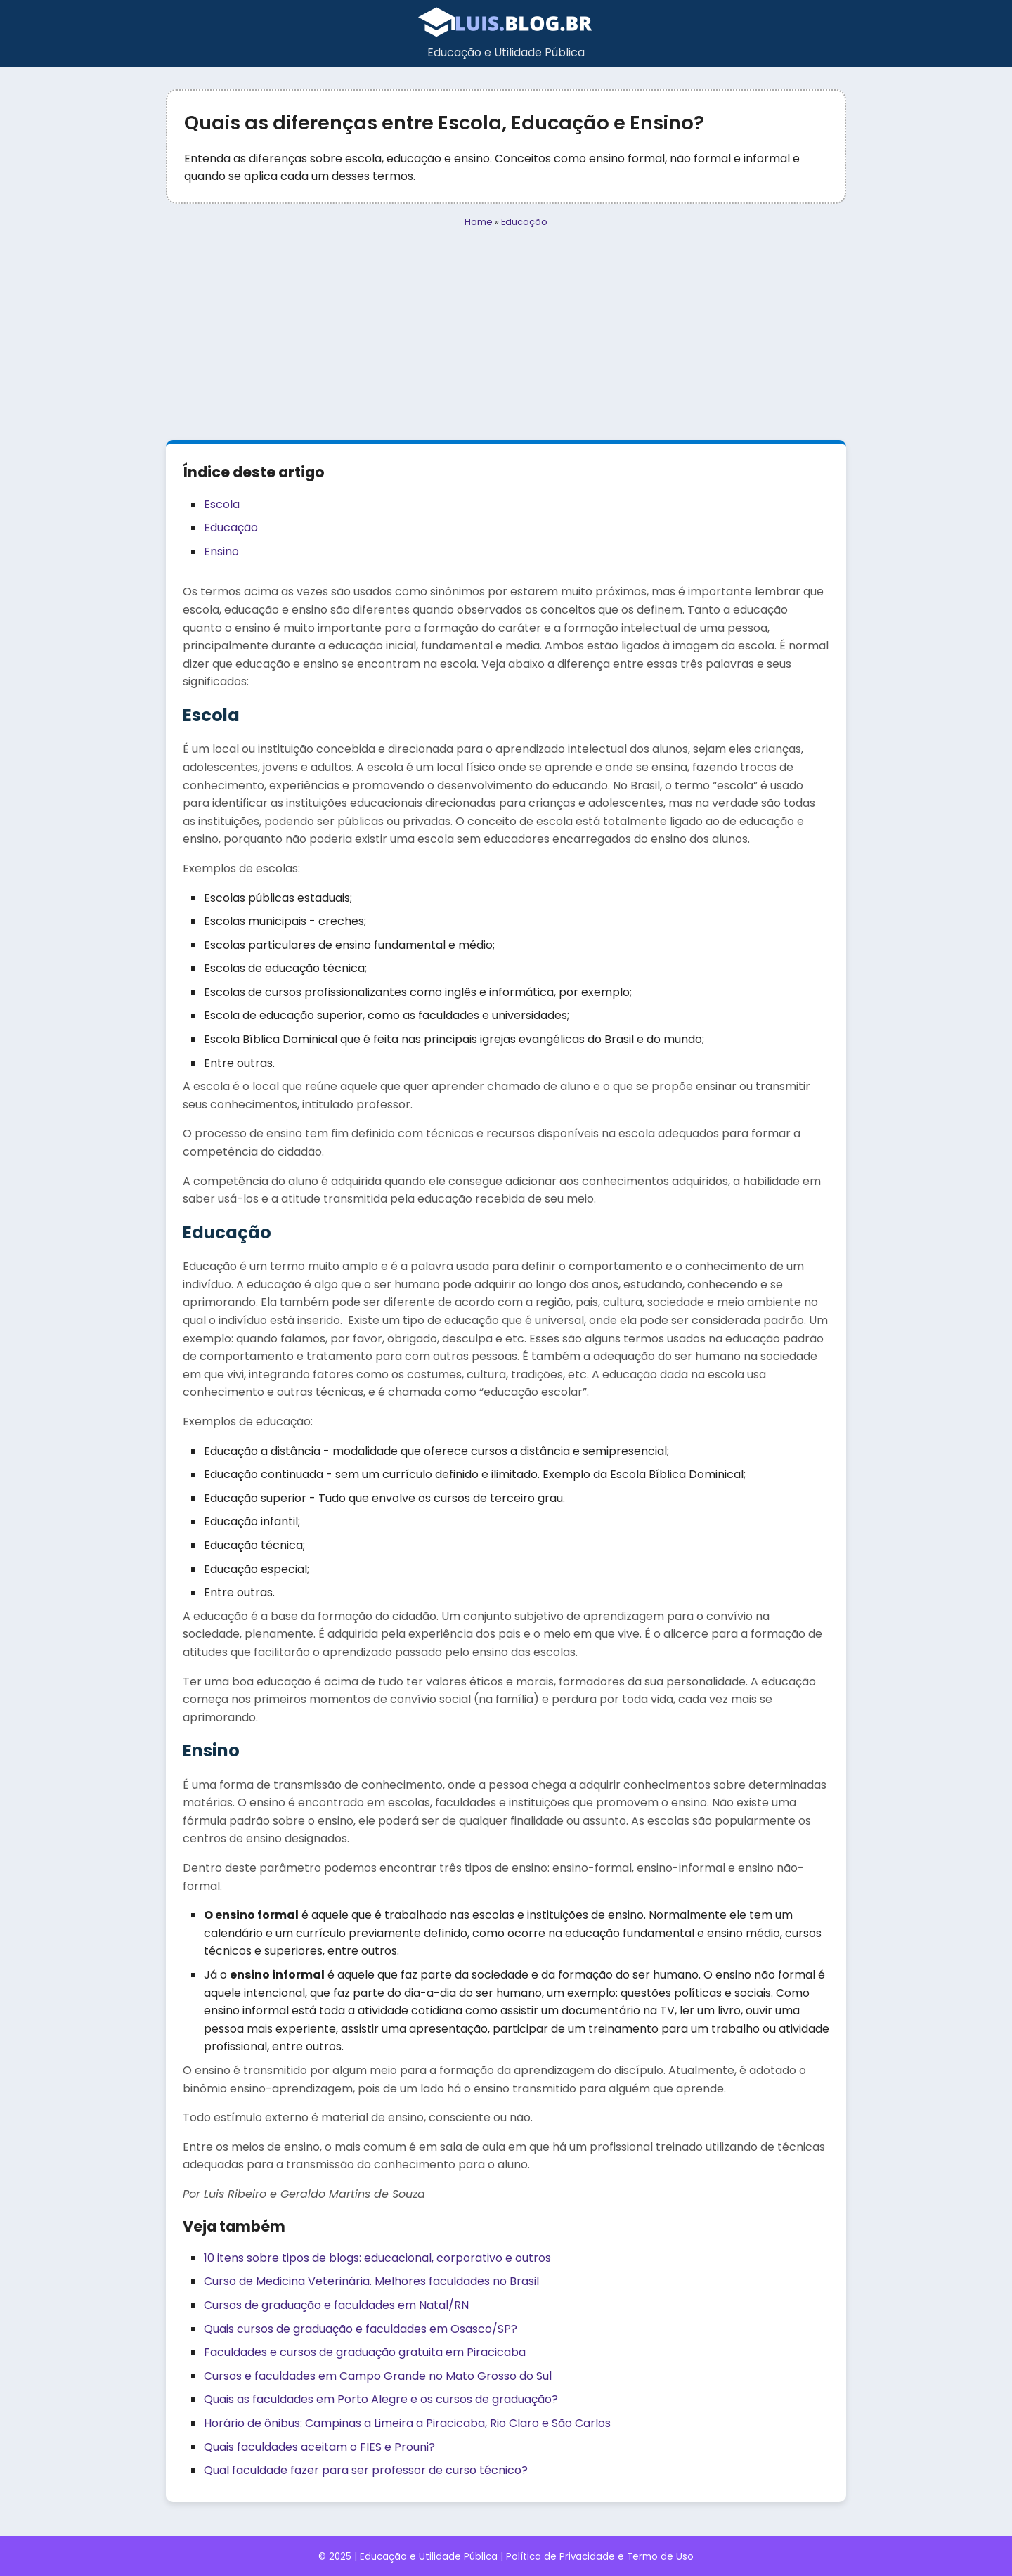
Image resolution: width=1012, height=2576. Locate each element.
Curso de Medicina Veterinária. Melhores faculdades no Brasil (371, 2281)
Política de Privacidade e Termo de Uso (600, 2556)
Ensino (221, 551)
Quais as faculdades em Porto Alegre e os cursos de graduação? (381, 2399)
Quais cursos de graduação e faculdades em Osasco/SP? (360, 2329)
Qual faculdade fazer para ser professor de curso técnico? (366, 2470)
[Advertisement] (506, 334)
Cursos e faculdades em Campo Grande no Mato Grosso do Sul (378, 2376)
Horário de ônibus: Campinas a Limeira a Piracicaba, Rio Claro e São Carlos (407, 2423)
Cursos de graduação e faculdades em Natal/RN (336, 2305)
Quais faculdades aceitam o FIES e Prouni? (319, 2447)
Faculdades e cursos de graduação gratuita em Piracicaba (365, 2352)
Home (479, 222)
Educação (524, 222)
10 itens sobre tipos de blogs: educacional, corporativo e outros (377, 2258)
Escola (222, 504)
